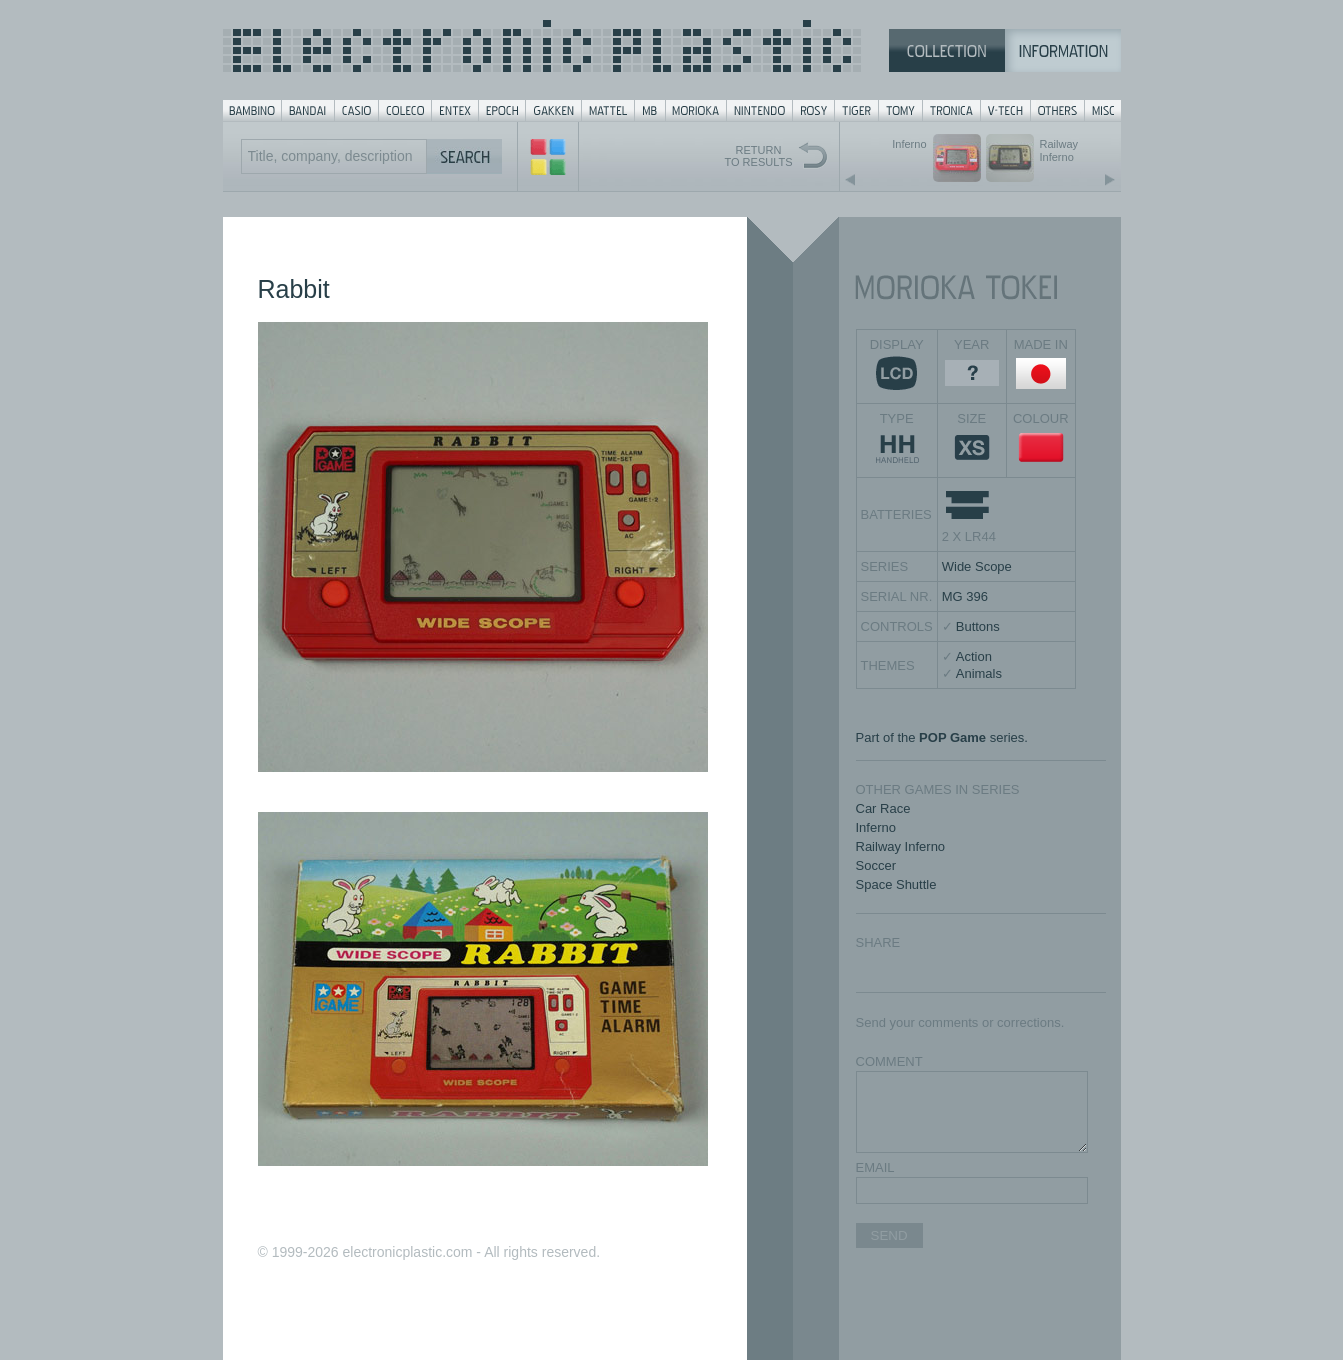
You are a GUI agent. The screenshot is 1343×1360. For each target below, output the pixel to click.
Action (974, 656)
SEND (889, 1235)
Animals (979, 673)
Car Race (883, 808)
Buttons (978, 626)
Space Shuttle (896, 884)
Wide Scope (977, 566)
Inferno (876, 827)
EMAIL (875, 1167)
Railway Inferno (901, 846)
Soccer (876, 865)
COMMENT (889, 1061)
